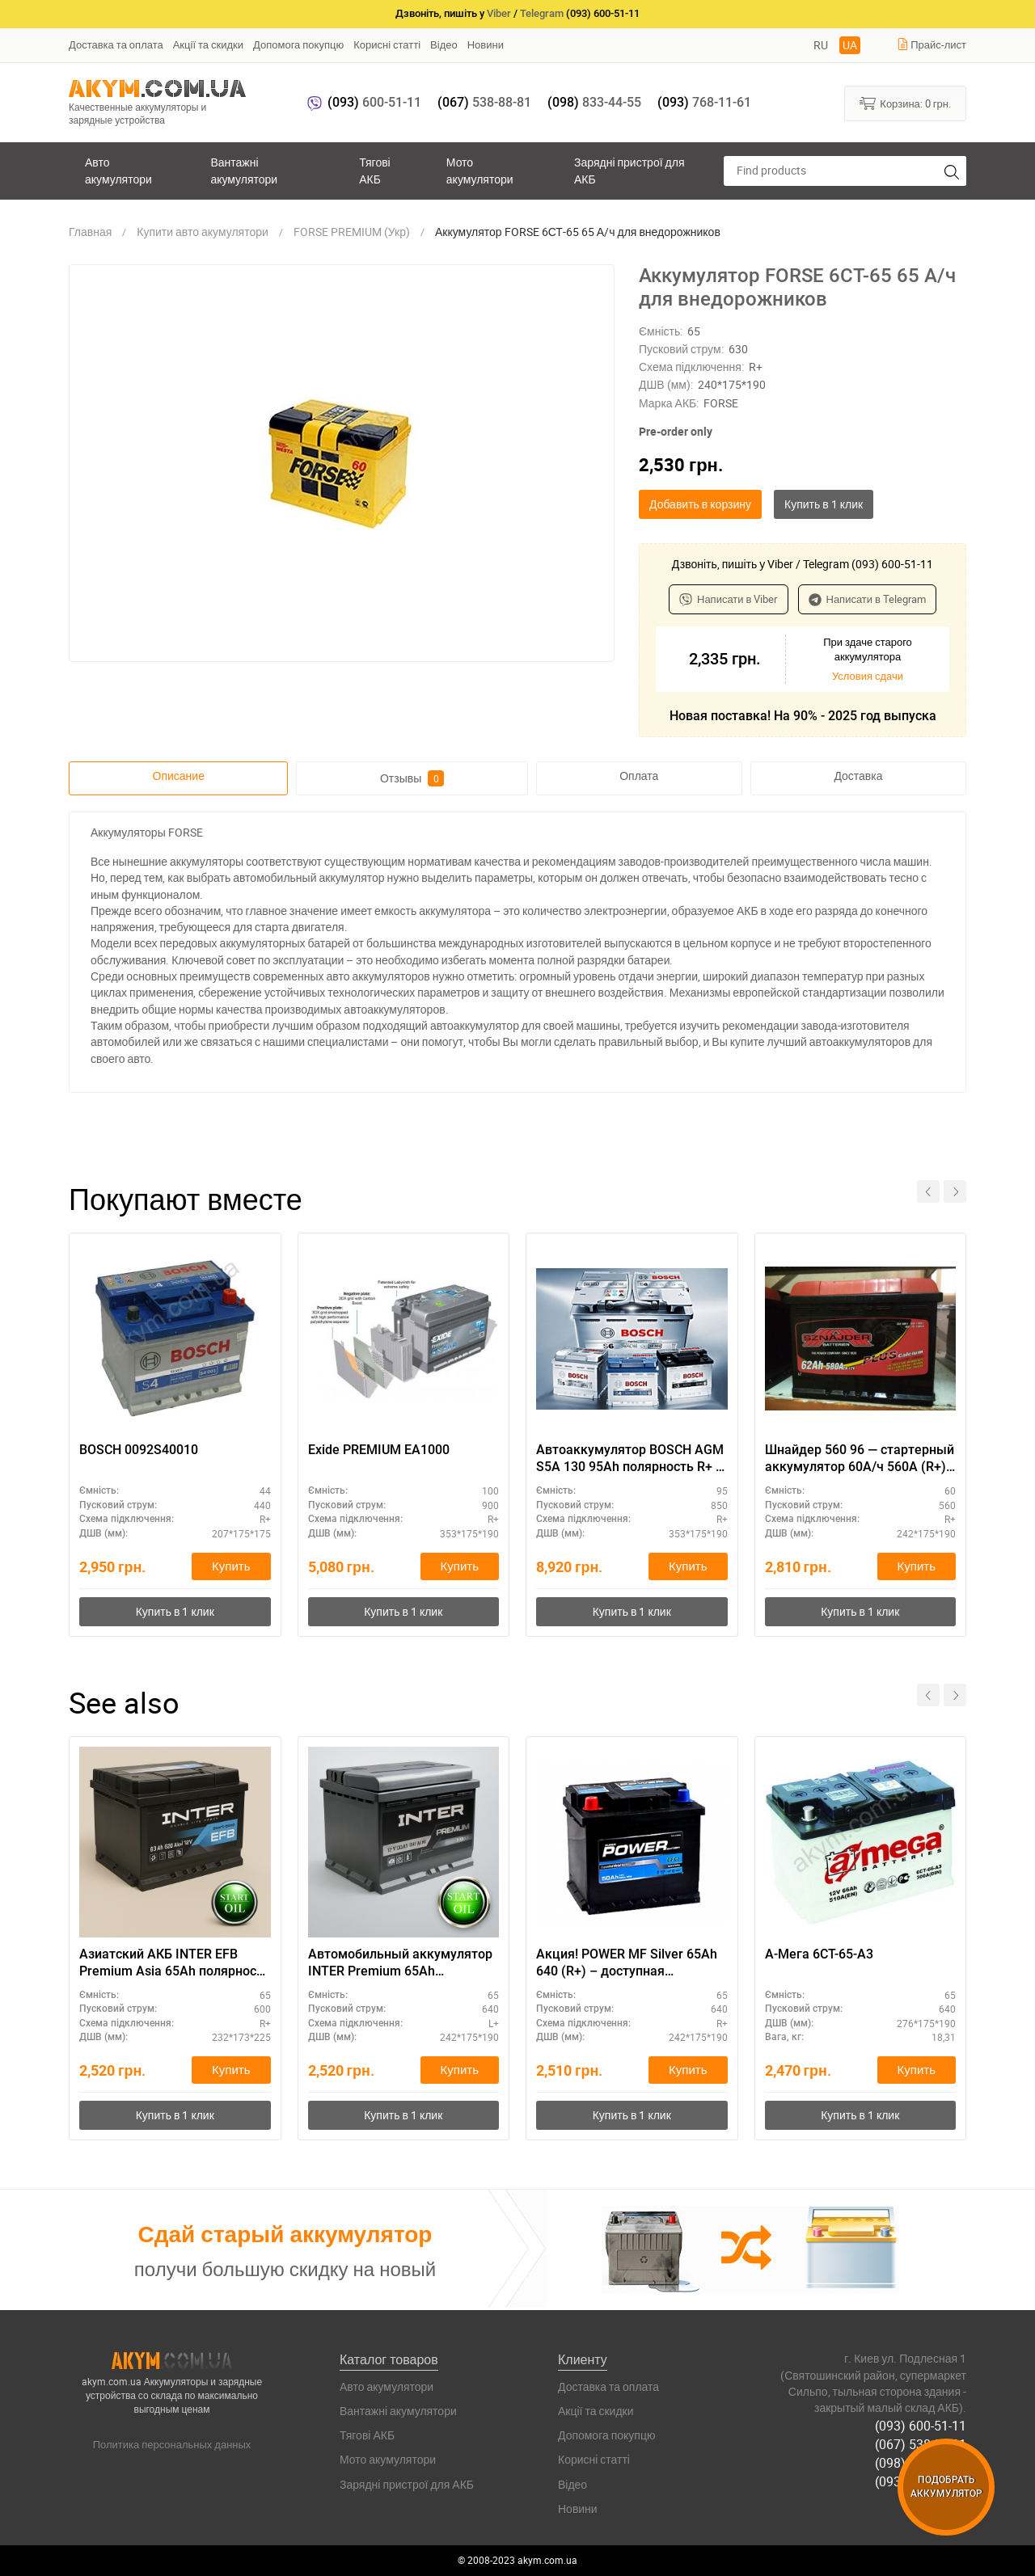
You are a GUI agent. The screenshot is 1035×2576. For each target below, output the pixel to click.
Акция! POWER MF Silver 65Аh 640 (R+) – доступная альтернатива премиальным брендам (626, 1963)
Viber (499, 13)
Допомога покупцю (298, 44)
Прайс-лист (931, 44)
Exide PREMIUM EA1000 (379, 1449)
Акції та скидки (208, 44)
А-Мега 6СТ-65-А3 (819, 1954)
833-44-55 (594, 102)
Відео (444, 44)
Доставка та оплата (116, 44)
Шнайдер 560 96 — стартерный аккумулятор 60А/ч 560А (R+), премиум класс (859, 1459)
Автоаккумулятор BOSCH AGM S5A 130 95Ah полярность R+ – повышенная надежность (630, 1459)
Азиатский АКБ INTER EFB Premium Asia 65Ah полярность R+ (174, 1963)
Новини (485, 44)
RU (820, 45)
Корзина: (905, 103)
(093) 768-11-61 (920, 2481)
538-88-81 (484, 102)
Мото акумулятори (479, 170)
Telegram (542, 13)
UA (850, 45)
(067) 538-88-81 (920, 2444)
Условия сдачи (867, 675)
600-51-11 (374, 102)
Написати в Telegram (868, 599)
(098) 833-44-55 (920, 2463)
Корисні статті (386, 44)
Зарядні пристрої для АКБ (629, 170)
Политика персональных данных (172, 2444)
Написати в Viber (728, 599)
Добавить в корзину (700, 504)
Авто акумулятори (118, 170)
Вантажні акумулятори (243, 170)
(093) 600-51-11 (920, 2426)
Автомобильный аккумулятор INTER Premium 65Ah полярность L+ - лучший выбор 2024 (402, 1963)
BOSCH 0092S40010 (138, 1449)
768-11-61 (704, 102)
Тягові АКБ (374, 170)
